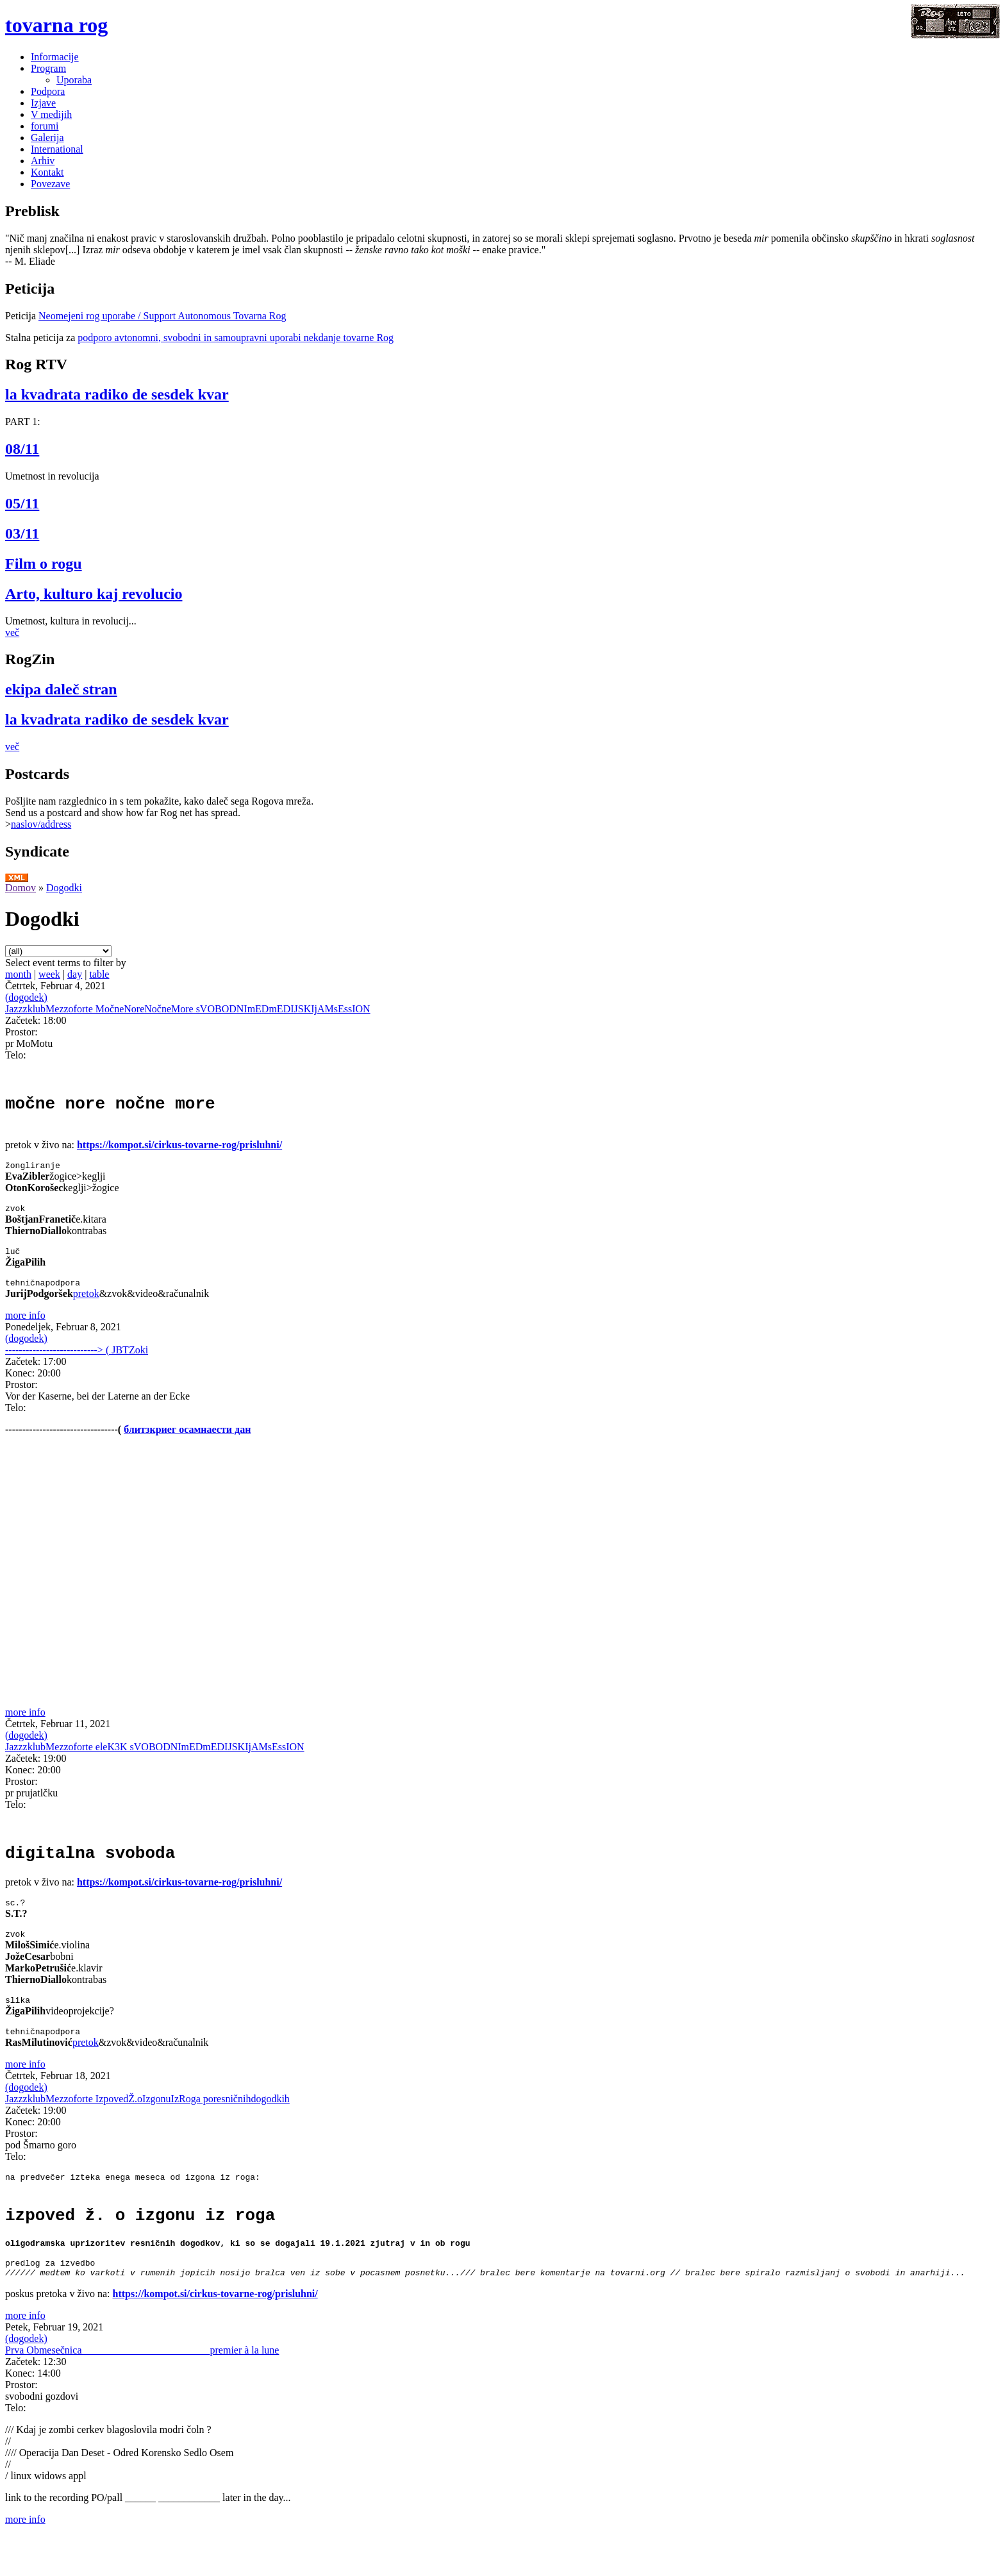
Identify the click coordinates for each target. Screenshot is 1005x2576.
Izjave (43, 102)
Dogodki (64, 887)
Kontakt (47, 172)
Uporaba (74, 79)
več (12, 632)
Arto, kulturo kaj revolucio (93, 593)
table (99, 974)
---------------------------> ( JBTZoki (76, 1363)
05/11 (22, 503)
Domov (20, 887)
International (57, 149)
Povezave (50, 183)
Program (48, 68)
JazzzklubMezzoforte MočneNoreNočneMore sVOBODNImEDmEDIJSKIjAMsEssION (187, 1008)
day (74, 974)
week (49, 974)
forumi (45, 126)
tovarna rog (56, 25)
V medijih (51, 114)
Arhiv (42, 160)
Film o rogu (43, 563)
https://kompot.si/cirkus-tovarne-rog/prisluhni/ (179, 1150)
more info (25, 1328)
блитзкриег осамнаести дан (187, 1442)
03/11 (22, 533)
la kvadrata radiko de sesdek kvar (117, 394)
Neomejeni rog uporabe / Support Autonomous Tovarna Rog (162, 315)
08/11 (22, 448)
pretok (86, 1306)
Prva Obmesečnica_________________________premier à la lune (142, 2390)
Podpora (48, 91)
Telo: (15, 1055)
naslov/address (41, 824)
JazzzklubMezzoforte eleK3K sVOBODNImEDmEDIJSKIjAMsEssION (154, 1760)
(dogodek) (26, 997)
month (18, 974)
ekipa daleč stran (61, 689)
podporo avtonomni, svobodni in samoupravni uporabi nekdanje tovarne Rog (236, 337)
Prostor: (21, 1031)
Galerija (47, 137)
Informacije (55, 56)
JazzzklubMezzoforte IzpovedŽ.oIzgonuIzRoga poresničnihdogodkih (147, 2125)
